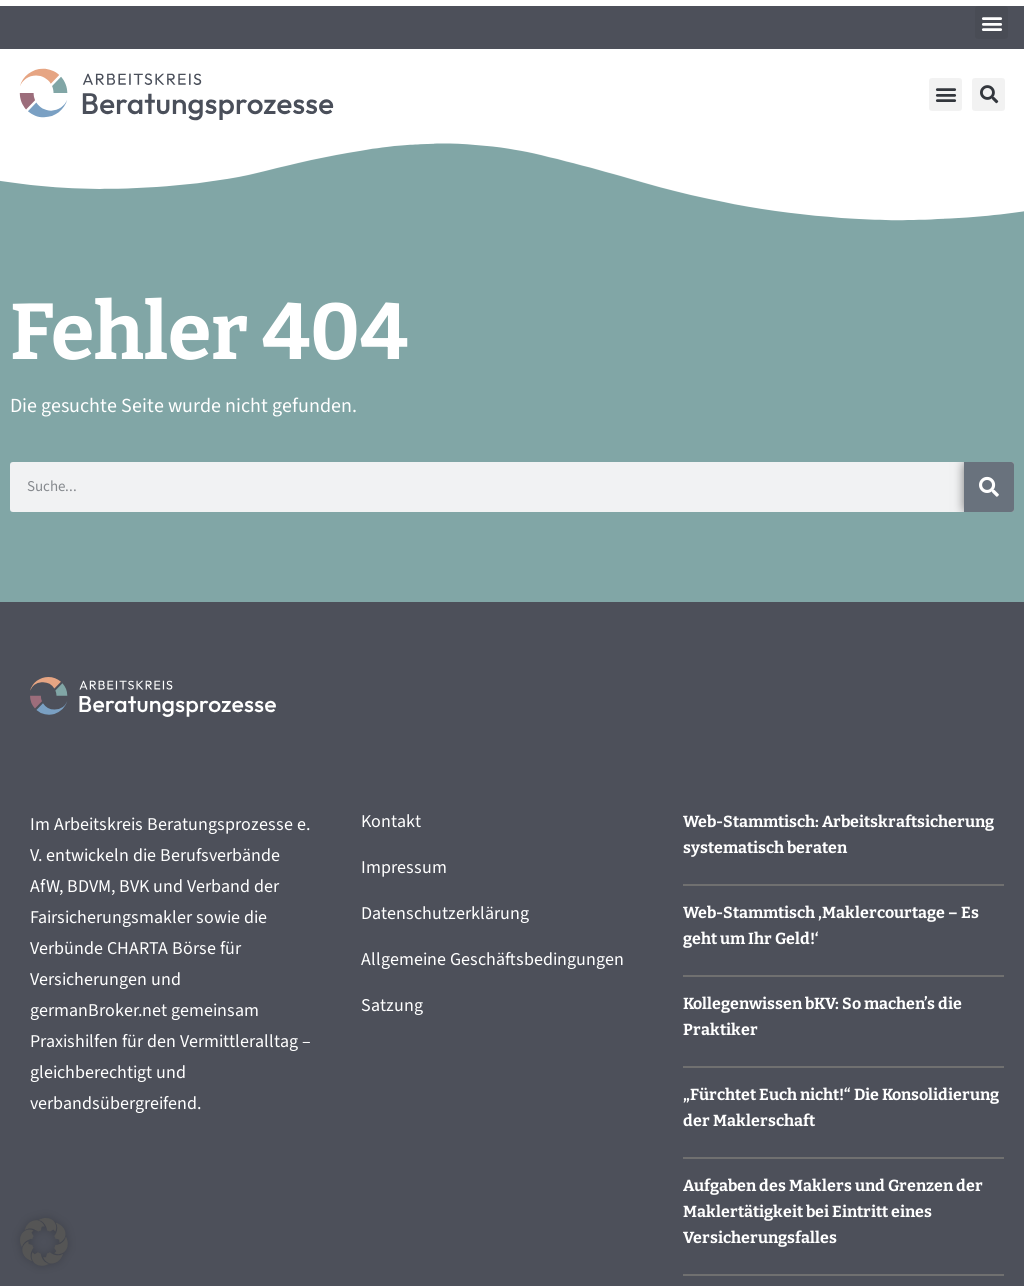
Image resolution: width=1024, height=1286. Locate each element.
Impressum (404, 867)
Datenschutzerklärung (445, 913)
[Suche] (989, 487)
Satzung (392, 1005)
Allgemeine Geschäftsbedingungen (492, 959)
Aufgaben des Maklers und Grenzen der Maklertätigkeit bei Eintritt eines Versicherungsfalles (833, 1211)
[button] (991, 22)
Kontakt (391, 821)
